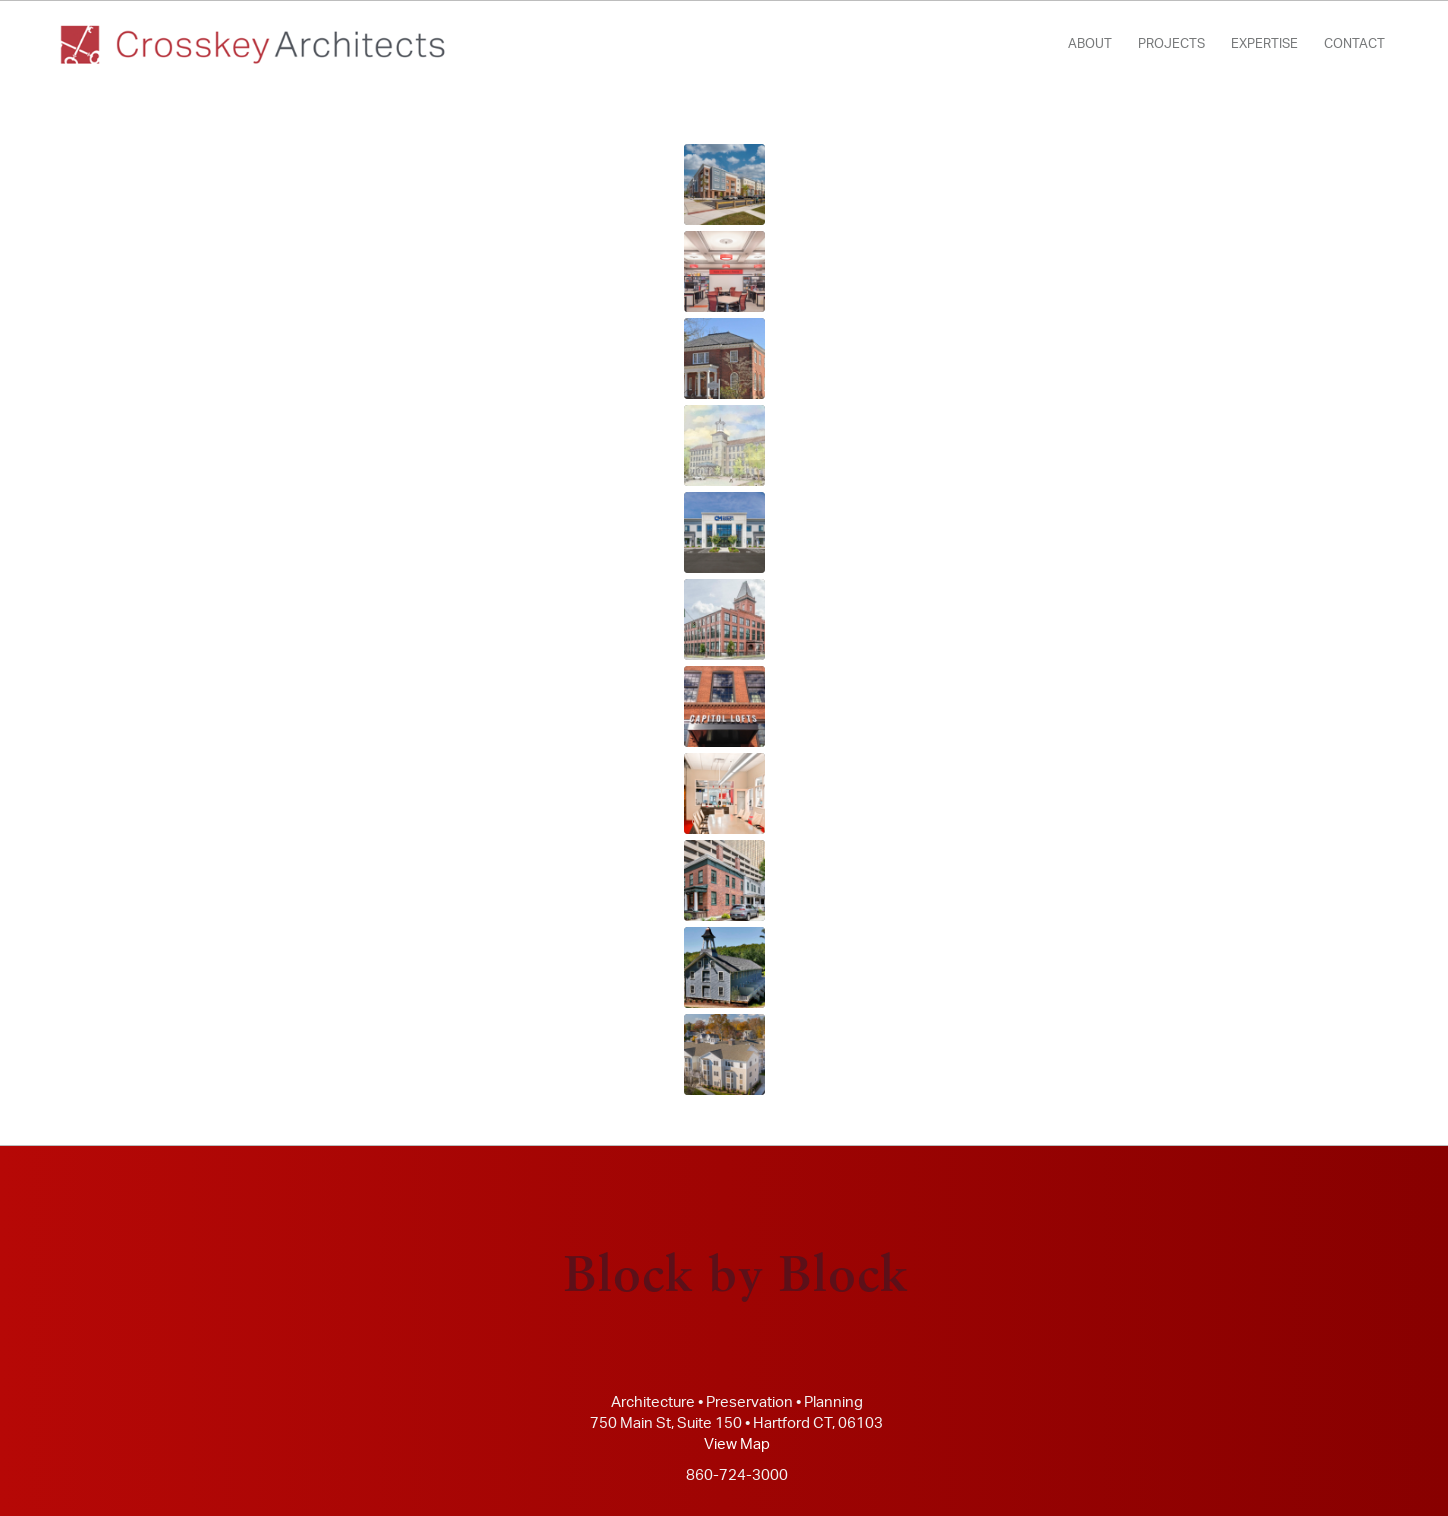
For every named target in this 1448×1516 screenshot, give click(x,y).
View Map (737, 1444)
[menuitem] (1090, 45)
